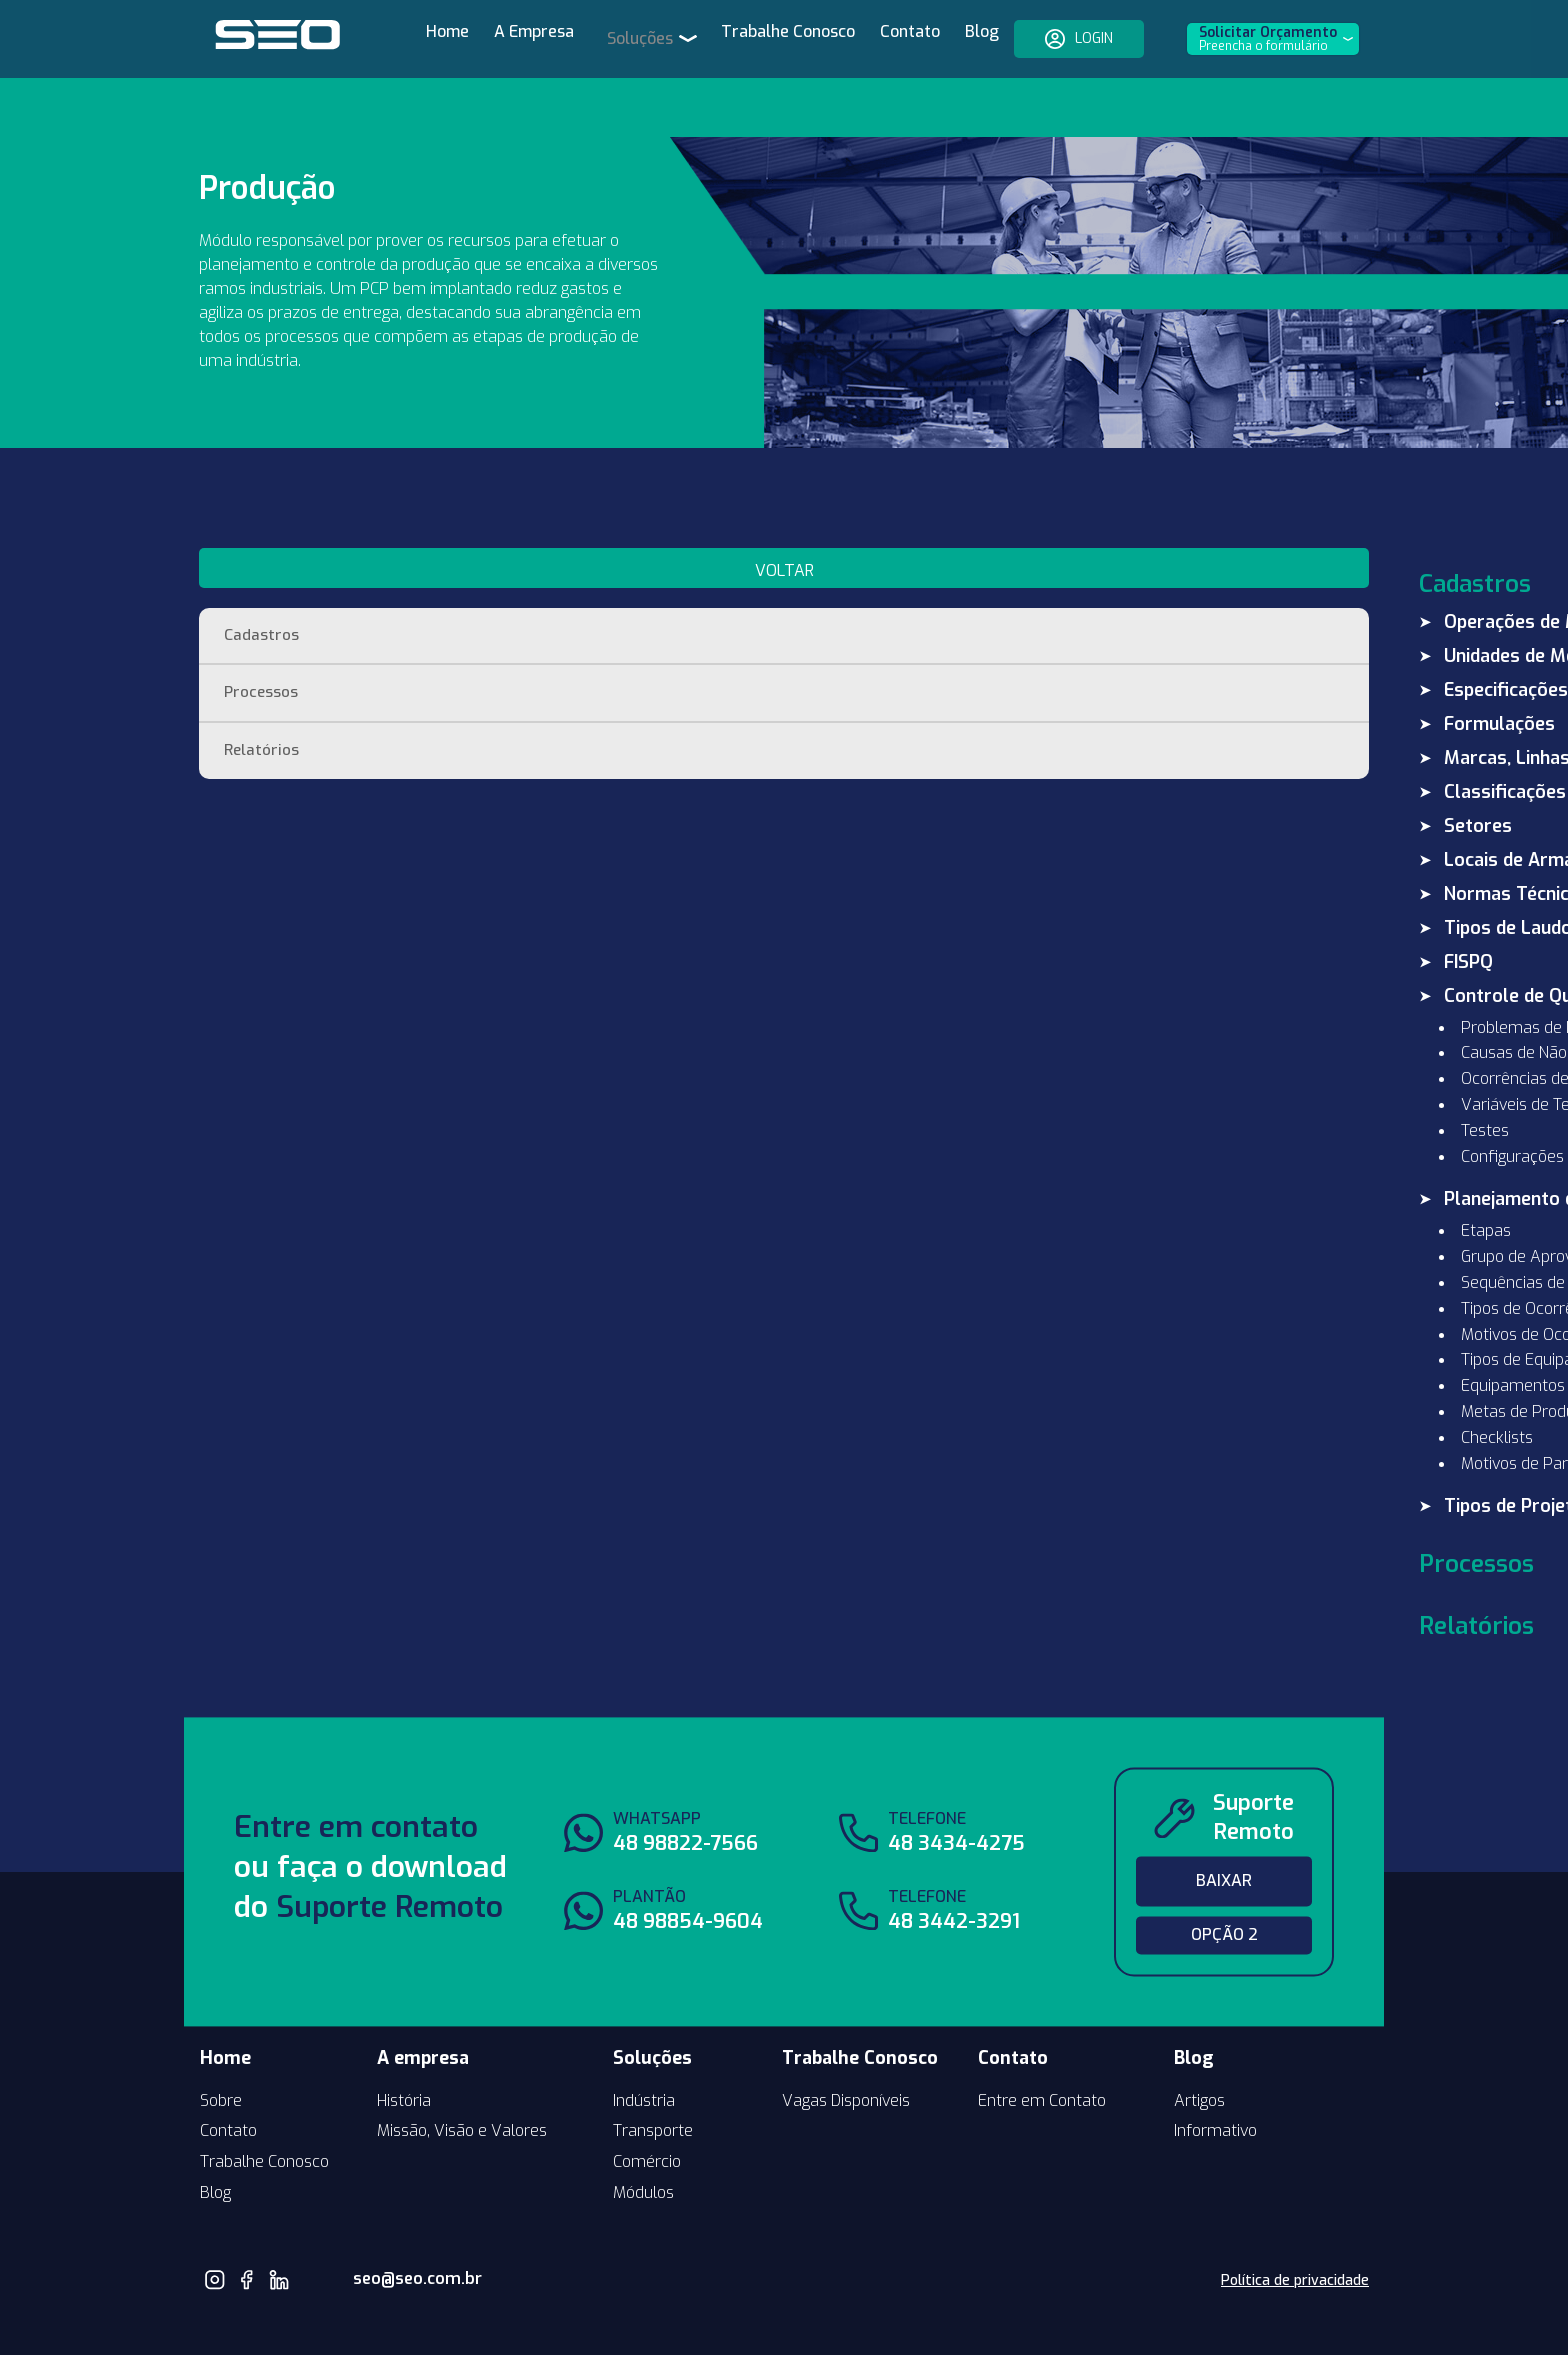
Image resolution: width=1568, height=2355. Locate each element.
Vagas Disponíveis (846, 2042)
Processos (262, 636)
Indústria (644, 2042)
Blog (961, 39)
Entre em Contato (1042, 2042)
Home (457, 39)
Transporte (653, 2073)
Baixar (1224, 1823)
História (404, 2042)
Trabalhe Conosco (767, 39)
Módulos (643, 2135)
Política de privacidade (1295, 2223)
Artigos (1199, 2042)
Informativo (1215, 2073)
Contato (889, 39)
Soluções (642, 39)
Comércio (647, 2104)
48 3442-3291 (954, 1864)
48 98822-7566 (685, 1786)
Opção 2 (1224, 1877)
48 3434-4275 (956, 1786)
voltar (316, 512)
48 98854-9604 (688, 1864)
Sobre (221, 2042)
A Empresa (544, 39)
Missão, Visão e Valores (462, 2073)
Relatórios (262, 695)
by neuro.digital (1321, 2316)
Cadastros (262, 577)
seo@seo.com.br (385, 2221)
